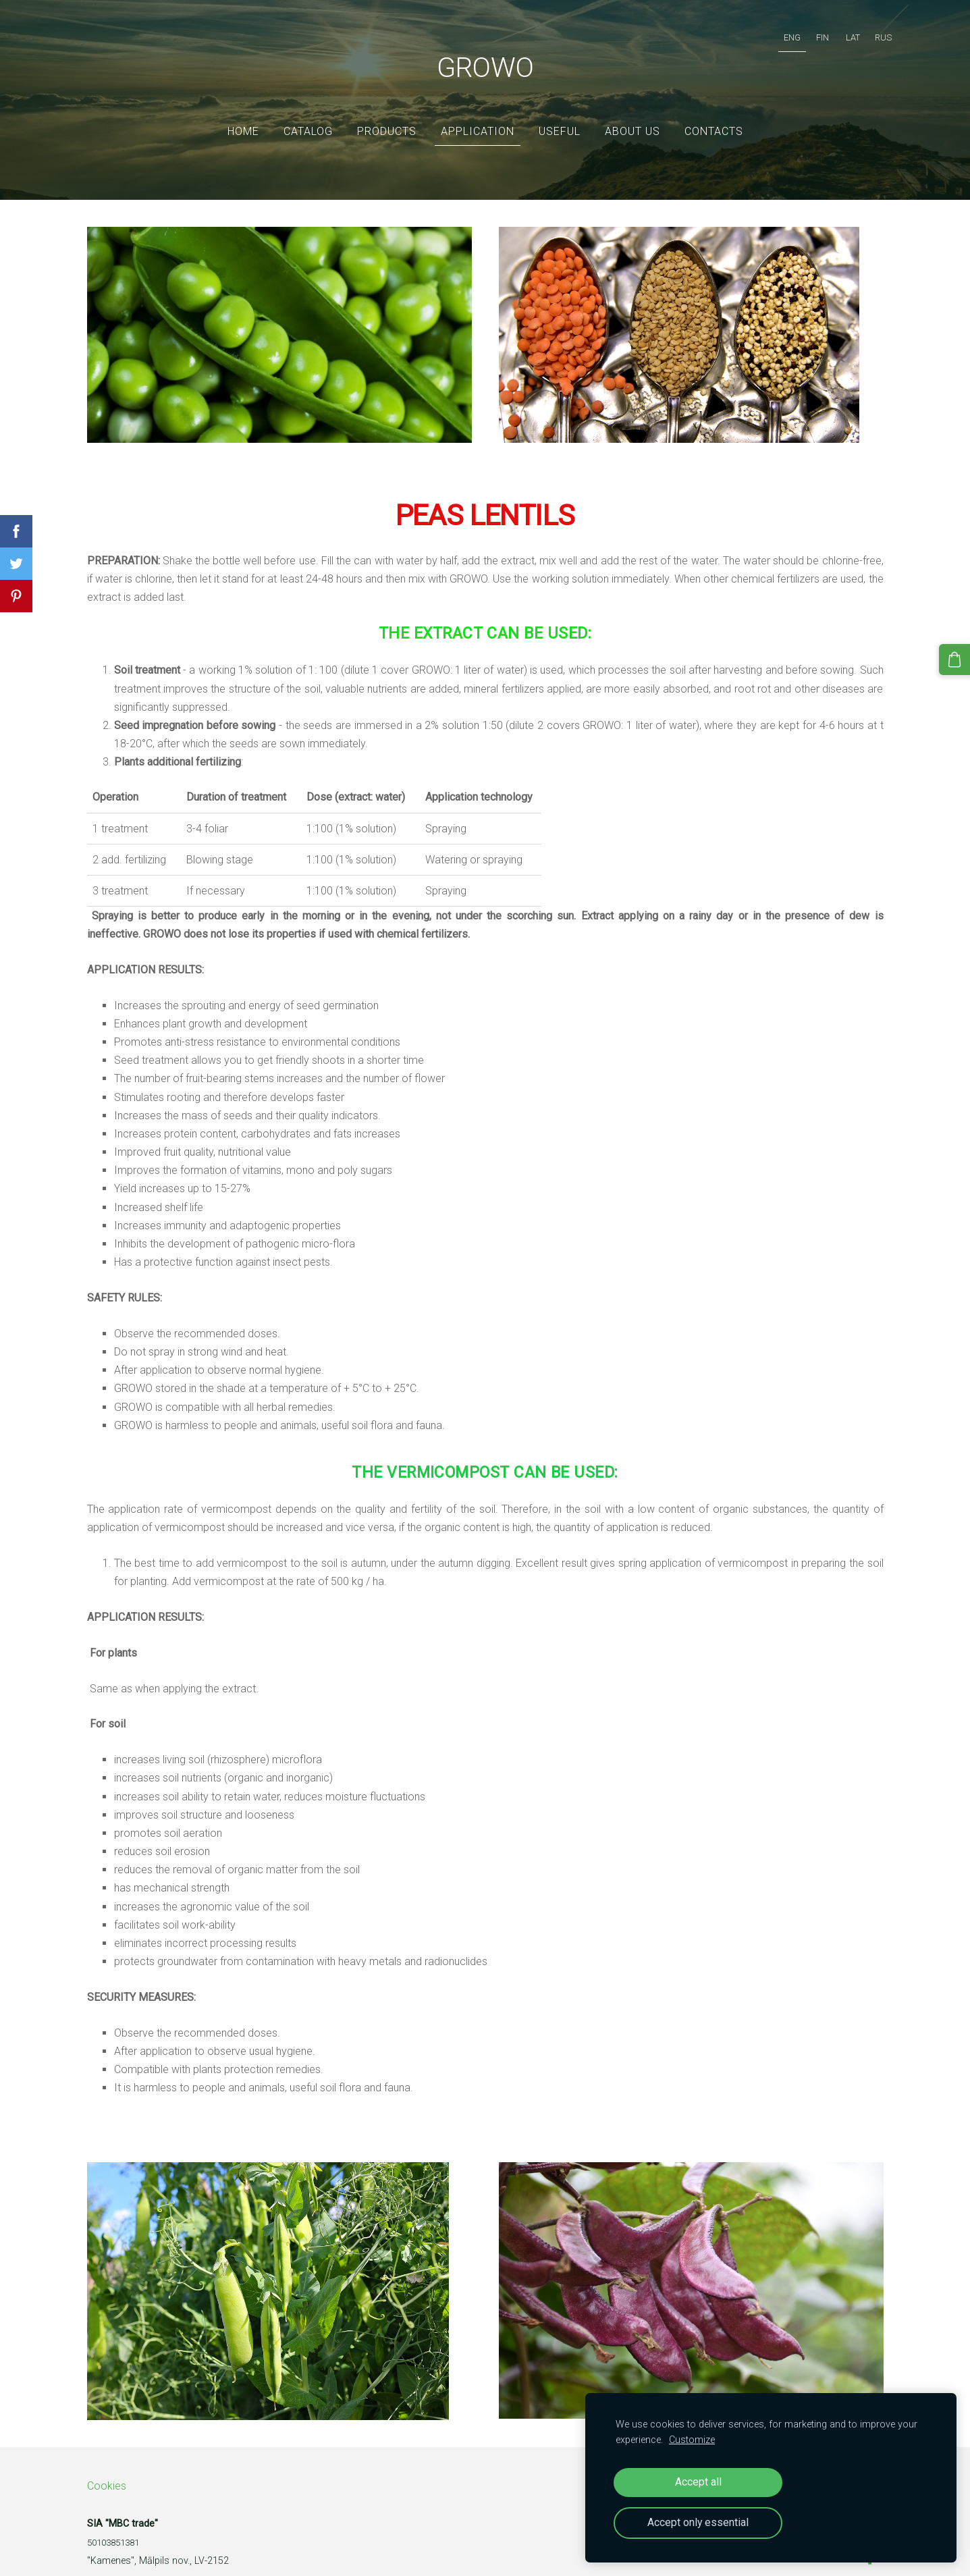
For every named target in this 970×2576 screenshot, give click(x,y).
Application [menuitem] (477, 111)
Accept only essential (698, 2522)
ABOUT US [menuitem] (632, 111)
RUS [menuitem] (869, 31)
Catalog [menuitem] (308, 111)
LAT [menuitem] (839, 31)
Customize (692, 2440)
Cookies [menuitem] (106, 2465)
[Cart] (957, 657)
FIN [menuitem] (809, 31)
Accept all (698, 2481)
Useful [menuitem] (560, 111)
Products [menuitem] (386, 111)
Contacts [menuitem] (713, 111)
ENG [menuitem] (778, 31)
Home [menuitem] (243, 111)
